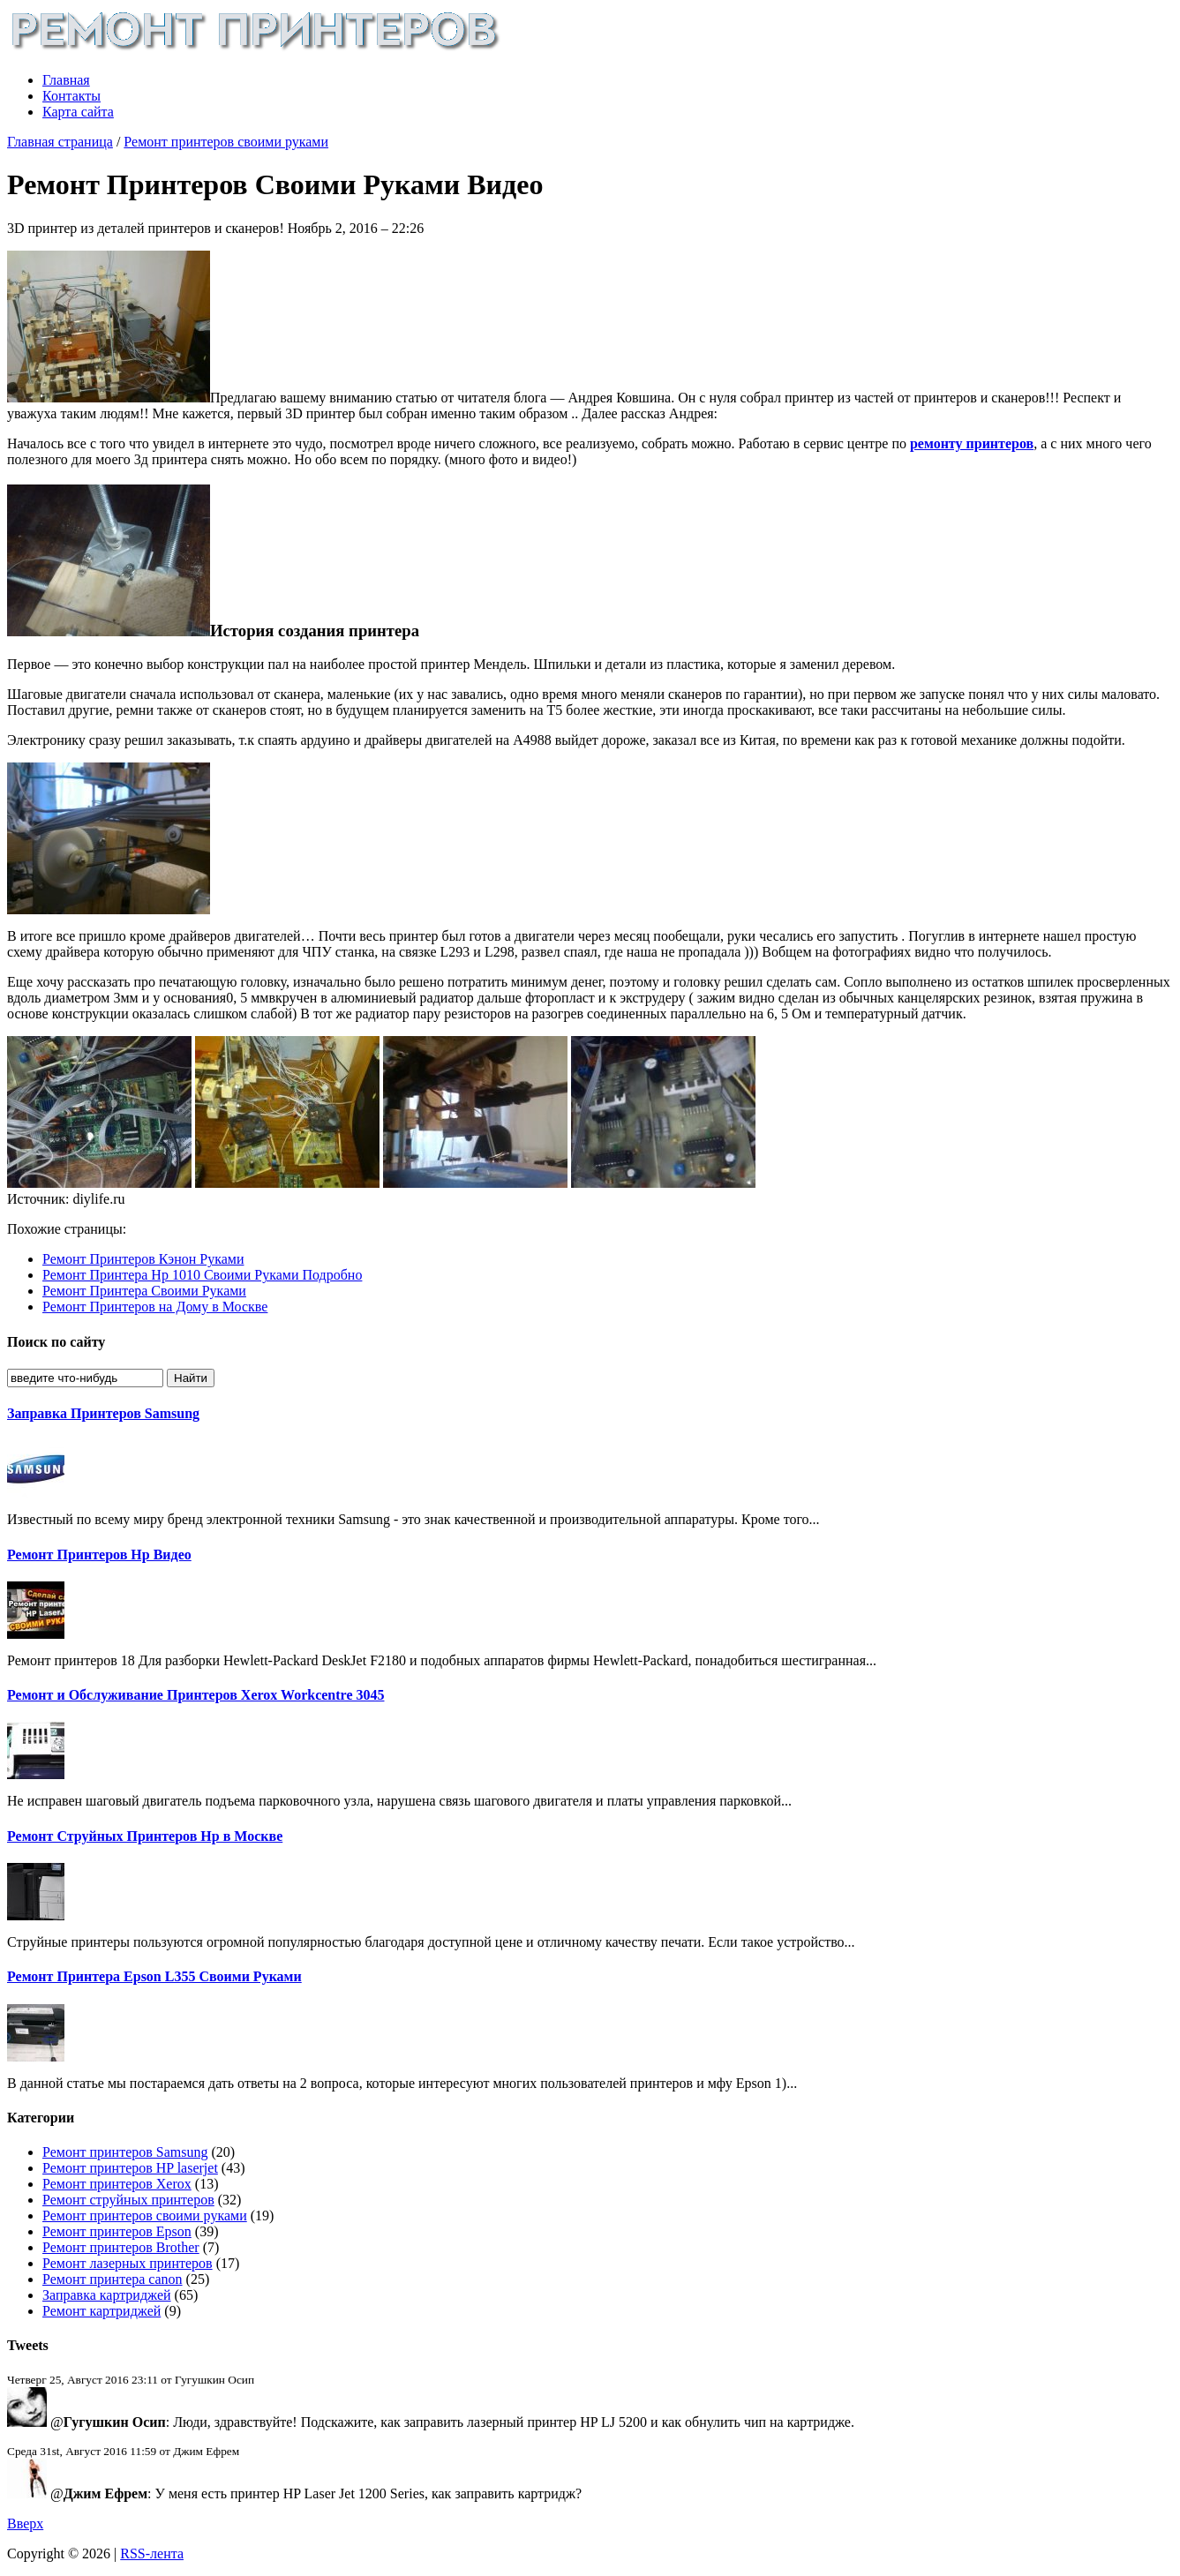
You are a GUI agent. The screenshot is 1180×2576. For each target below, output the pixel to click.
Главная (66, 79)
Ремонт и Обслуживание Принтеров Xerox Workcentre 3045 (195, 1694)
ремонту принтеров (971, 443)
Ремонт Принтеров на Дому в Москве (154, 1306)
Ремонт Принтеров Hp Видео (99, 1554)
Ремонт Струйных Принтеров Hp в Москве (144, 1836)
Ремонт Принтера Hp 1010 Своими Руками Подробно (202, 1274)
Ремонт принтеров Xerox (117, 2183)
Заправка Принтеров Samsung (103, 1413)
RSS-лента (152, 2553)
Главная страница (60, 141)
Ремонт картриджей (101, 2310)
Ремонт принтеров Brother (120, 2247)
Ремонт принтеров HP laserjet (130, 2167)
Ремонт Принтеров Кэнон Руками (143, 1258)
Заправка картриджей (106, 2294)
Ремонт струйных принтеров (128, 2199)
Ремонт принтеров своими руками (226, 141)
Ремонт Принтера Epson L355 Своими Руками (154, 1976)
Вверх (25, 2523)
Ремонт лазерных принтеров (127, 2263)
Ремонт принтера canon (112, 2279)
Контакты (71, 95)
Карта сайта (78, 111)
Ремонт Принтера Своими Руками (144, 1290)
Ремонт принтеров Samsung (124, 2151)
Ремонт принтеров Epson (117, 2231)
